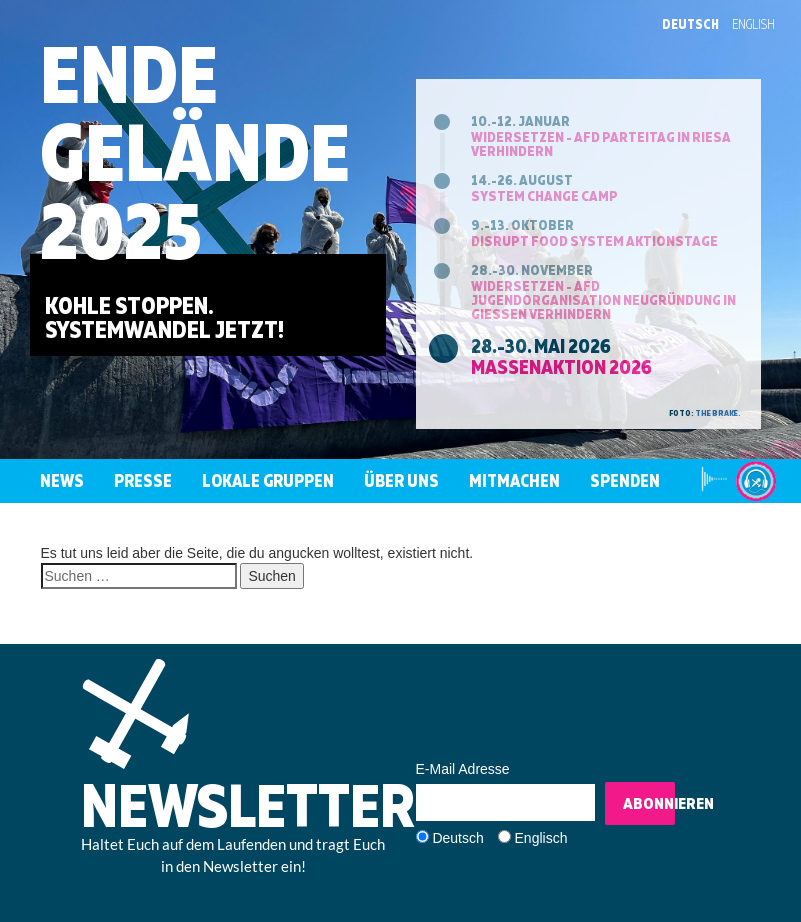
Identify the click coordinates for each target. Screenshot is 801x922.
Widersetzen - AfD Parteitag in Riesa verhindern (601, 143)
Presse (143, 480)
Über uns (401, 480)
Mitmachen (514, 480)
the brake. (718, 413)
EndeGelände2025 (195, 151)
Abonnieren (649, 803)
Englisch (541, 838)
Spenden (625, 480)
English (753, 24)
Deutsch (690, 24)
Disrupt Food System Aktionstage (594, 240)
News (62, 480)
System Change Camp (544, 195)
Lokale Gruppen (268, 480)
